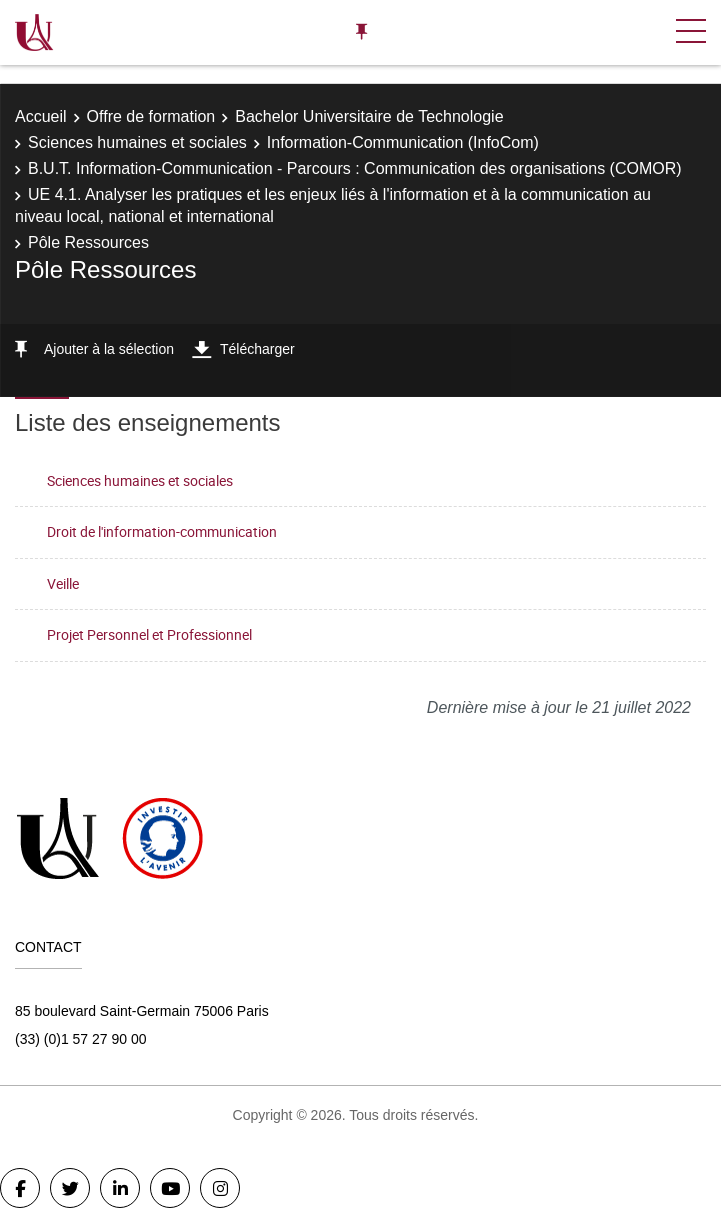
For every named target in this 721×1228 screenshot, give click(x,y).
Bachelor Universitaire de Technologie (369, 116)
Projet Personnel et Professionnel (149, 634)
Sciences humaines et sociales (137, 142)
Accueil (41, 116)
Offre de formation (151, 116)
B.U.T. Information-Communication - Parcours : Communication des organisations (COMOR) (355, 168)
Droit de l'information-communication (162, 531)
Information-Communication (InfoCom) (403, 142)
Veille (63, 583)
